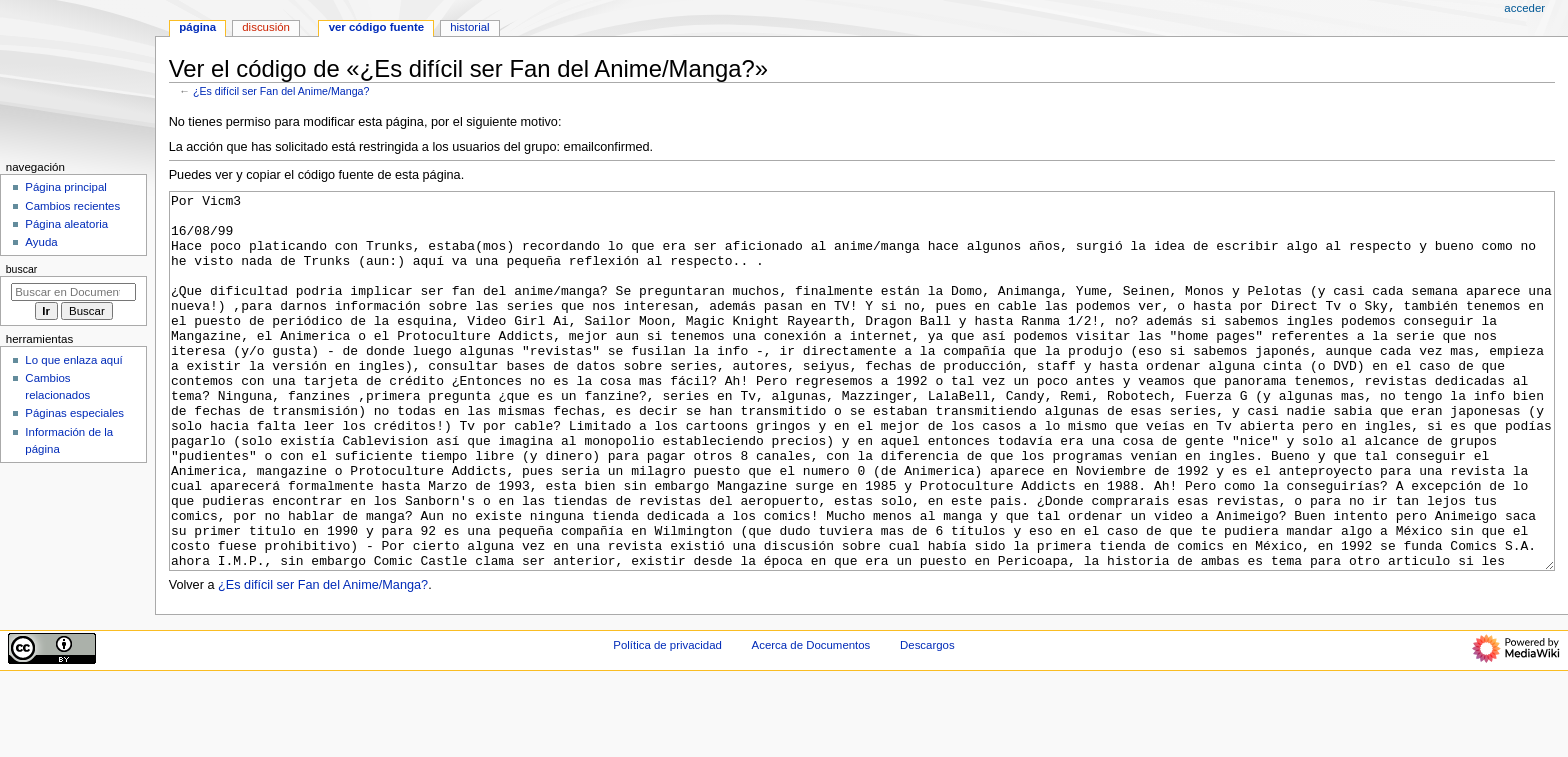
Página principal (66, 187)
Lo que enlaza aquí (73, 360)
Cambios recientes (72, 206)
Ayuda (41, 242)
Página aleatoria (66, 224)
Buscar (22, 269)
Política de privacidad (667, 720)
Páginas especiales (74, 413)
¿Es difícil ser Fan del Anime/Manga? (281, 91)
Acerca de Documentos (811, 720)
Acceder (1524, 8)
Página (197, 27)
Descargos (927, 720)
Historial (469, 27)
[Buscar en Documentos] (73, 292)
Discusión (266, 27)
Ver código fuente (376, 27)
